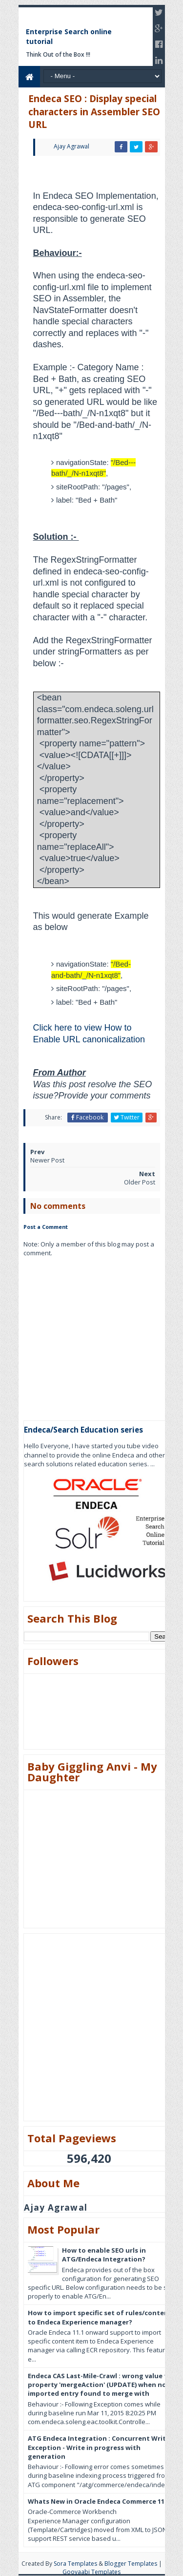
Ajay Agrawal (56, 2208)
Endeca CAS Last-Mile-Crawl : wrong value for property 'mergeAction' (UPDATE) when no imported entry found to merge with (101, 2384)
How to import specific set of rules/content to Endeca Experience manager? (100, 2317)
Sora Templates (75, 2563)
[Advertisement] (103, 176)
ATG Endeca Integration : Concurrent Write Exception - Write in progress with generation (99, 2447)
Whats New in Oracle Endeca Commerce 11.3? (100, 2501)
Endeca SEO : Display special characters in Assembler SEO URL (94, 111)
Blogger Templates (130, 2563)
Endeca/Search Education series (83, 1430)
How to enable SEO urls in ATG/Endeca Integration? (104, 2254)
